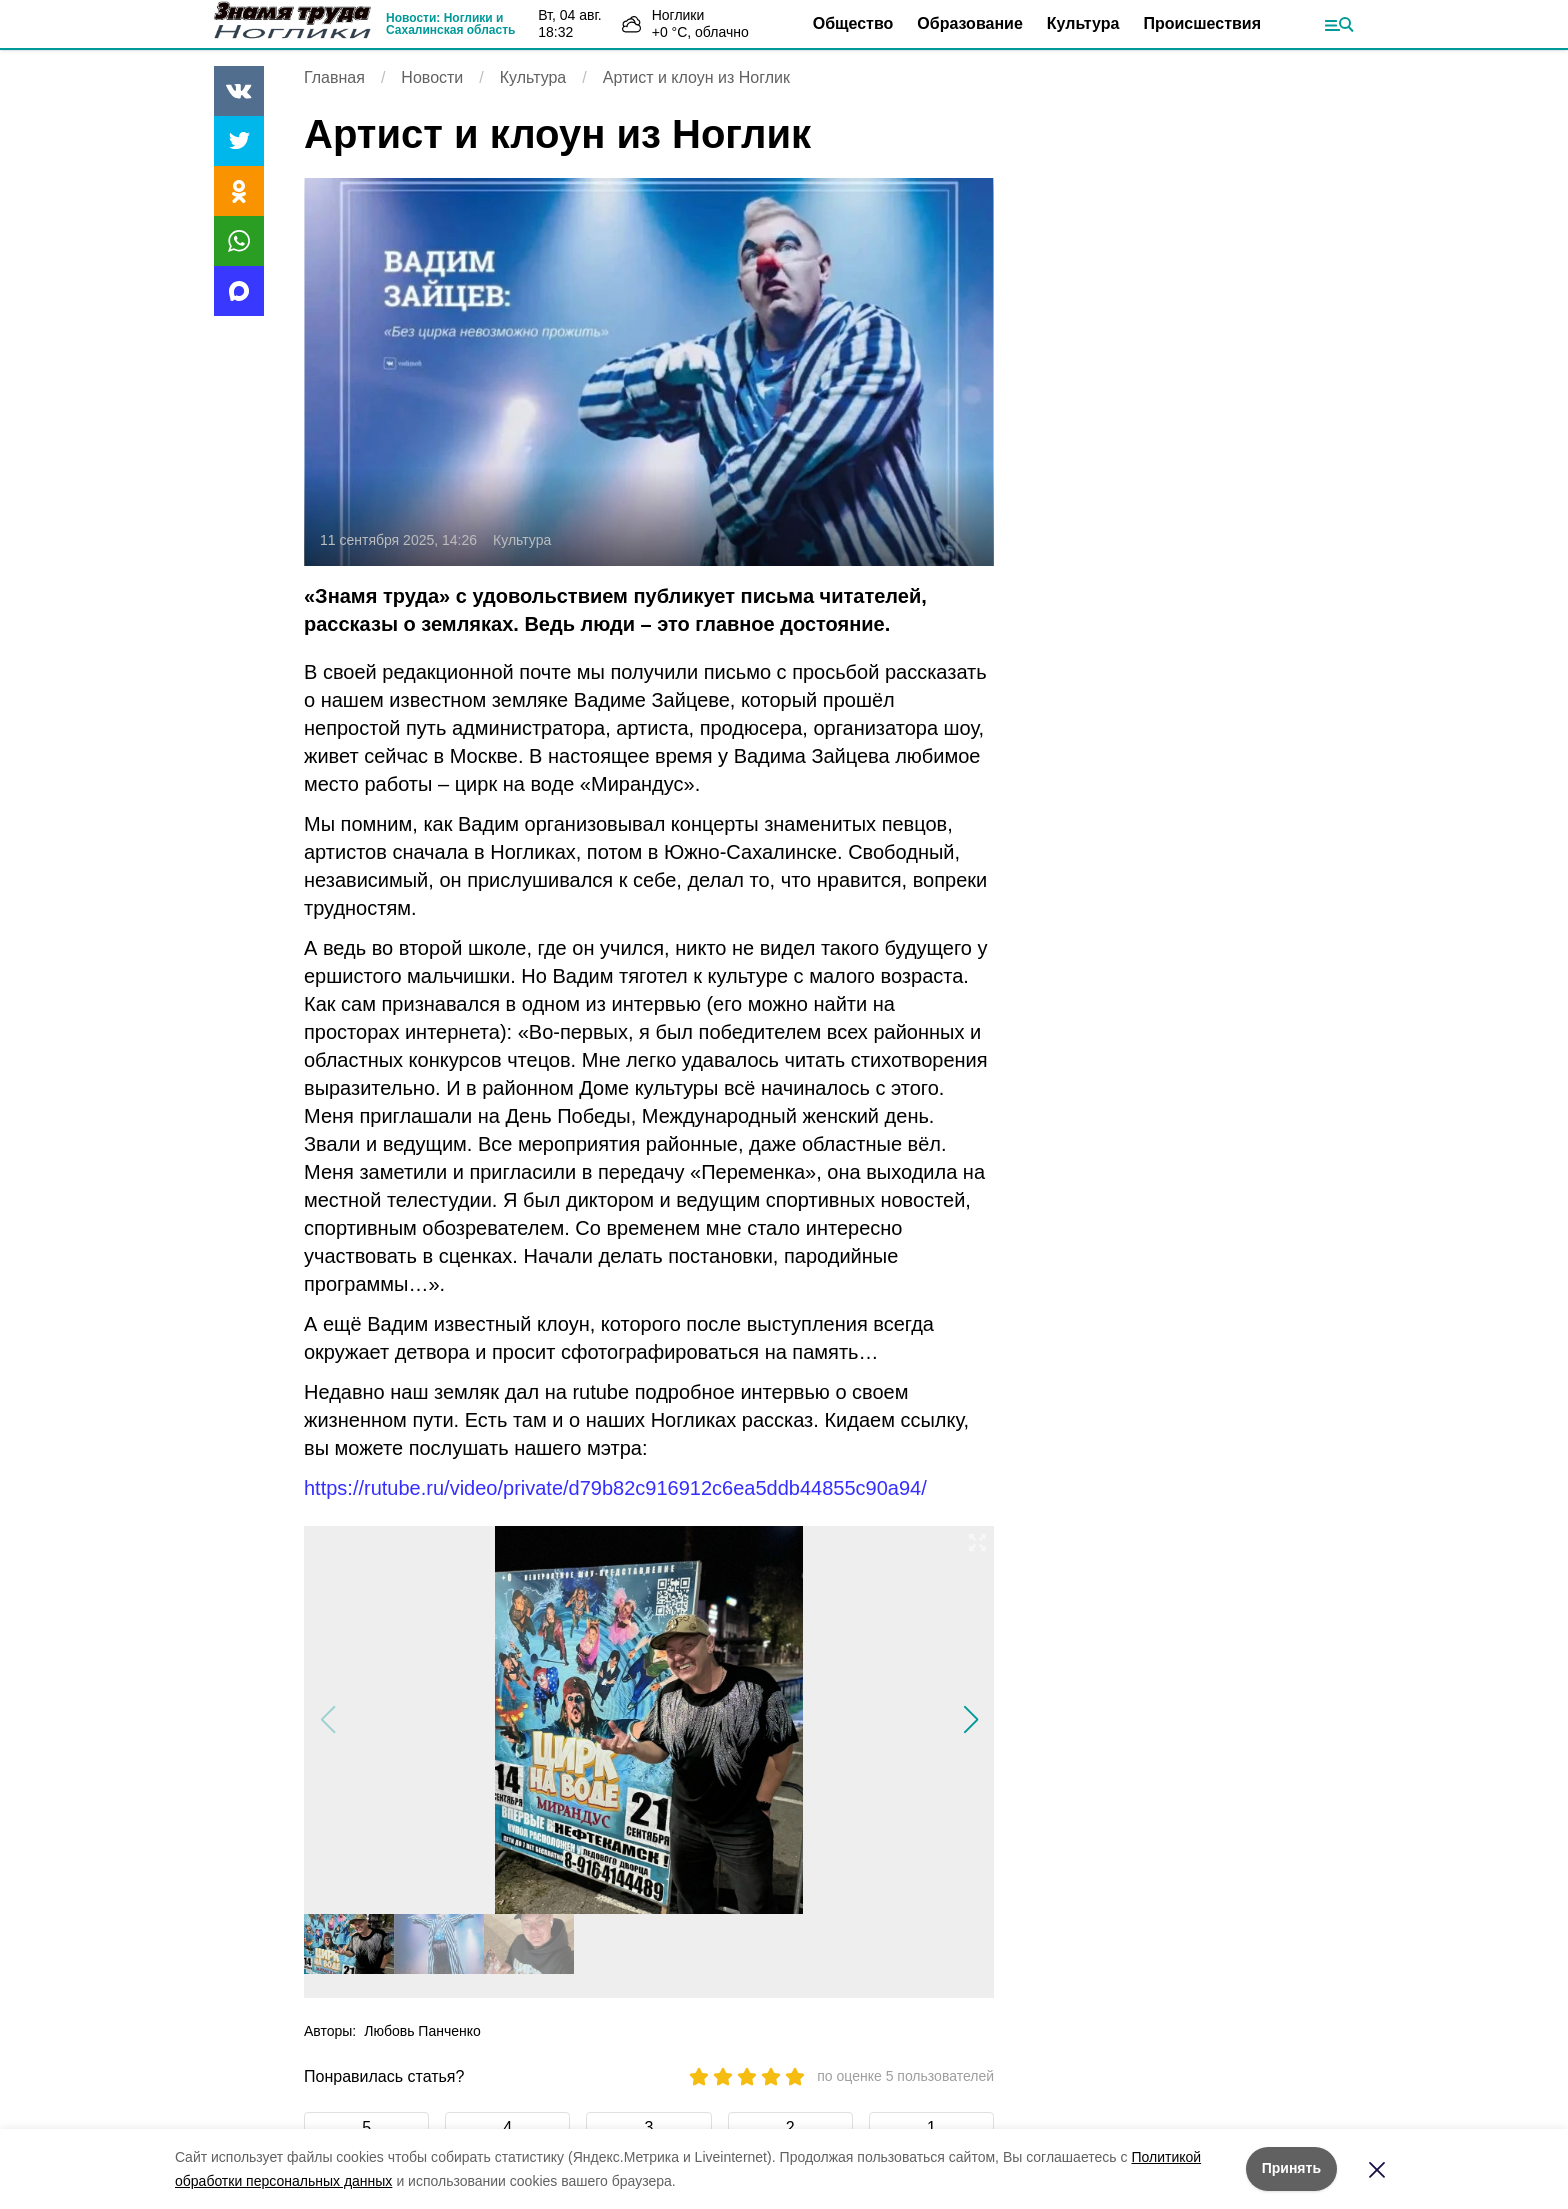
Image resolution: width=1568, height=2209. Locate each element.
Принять (1291, 2168)
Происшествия (1202, 23)
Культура (1083, 23)
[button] (970, 1720)
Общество (853, 23)
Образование (969, 23)
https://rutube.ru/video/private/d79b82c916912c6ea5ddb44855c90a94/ (615, 1488)
